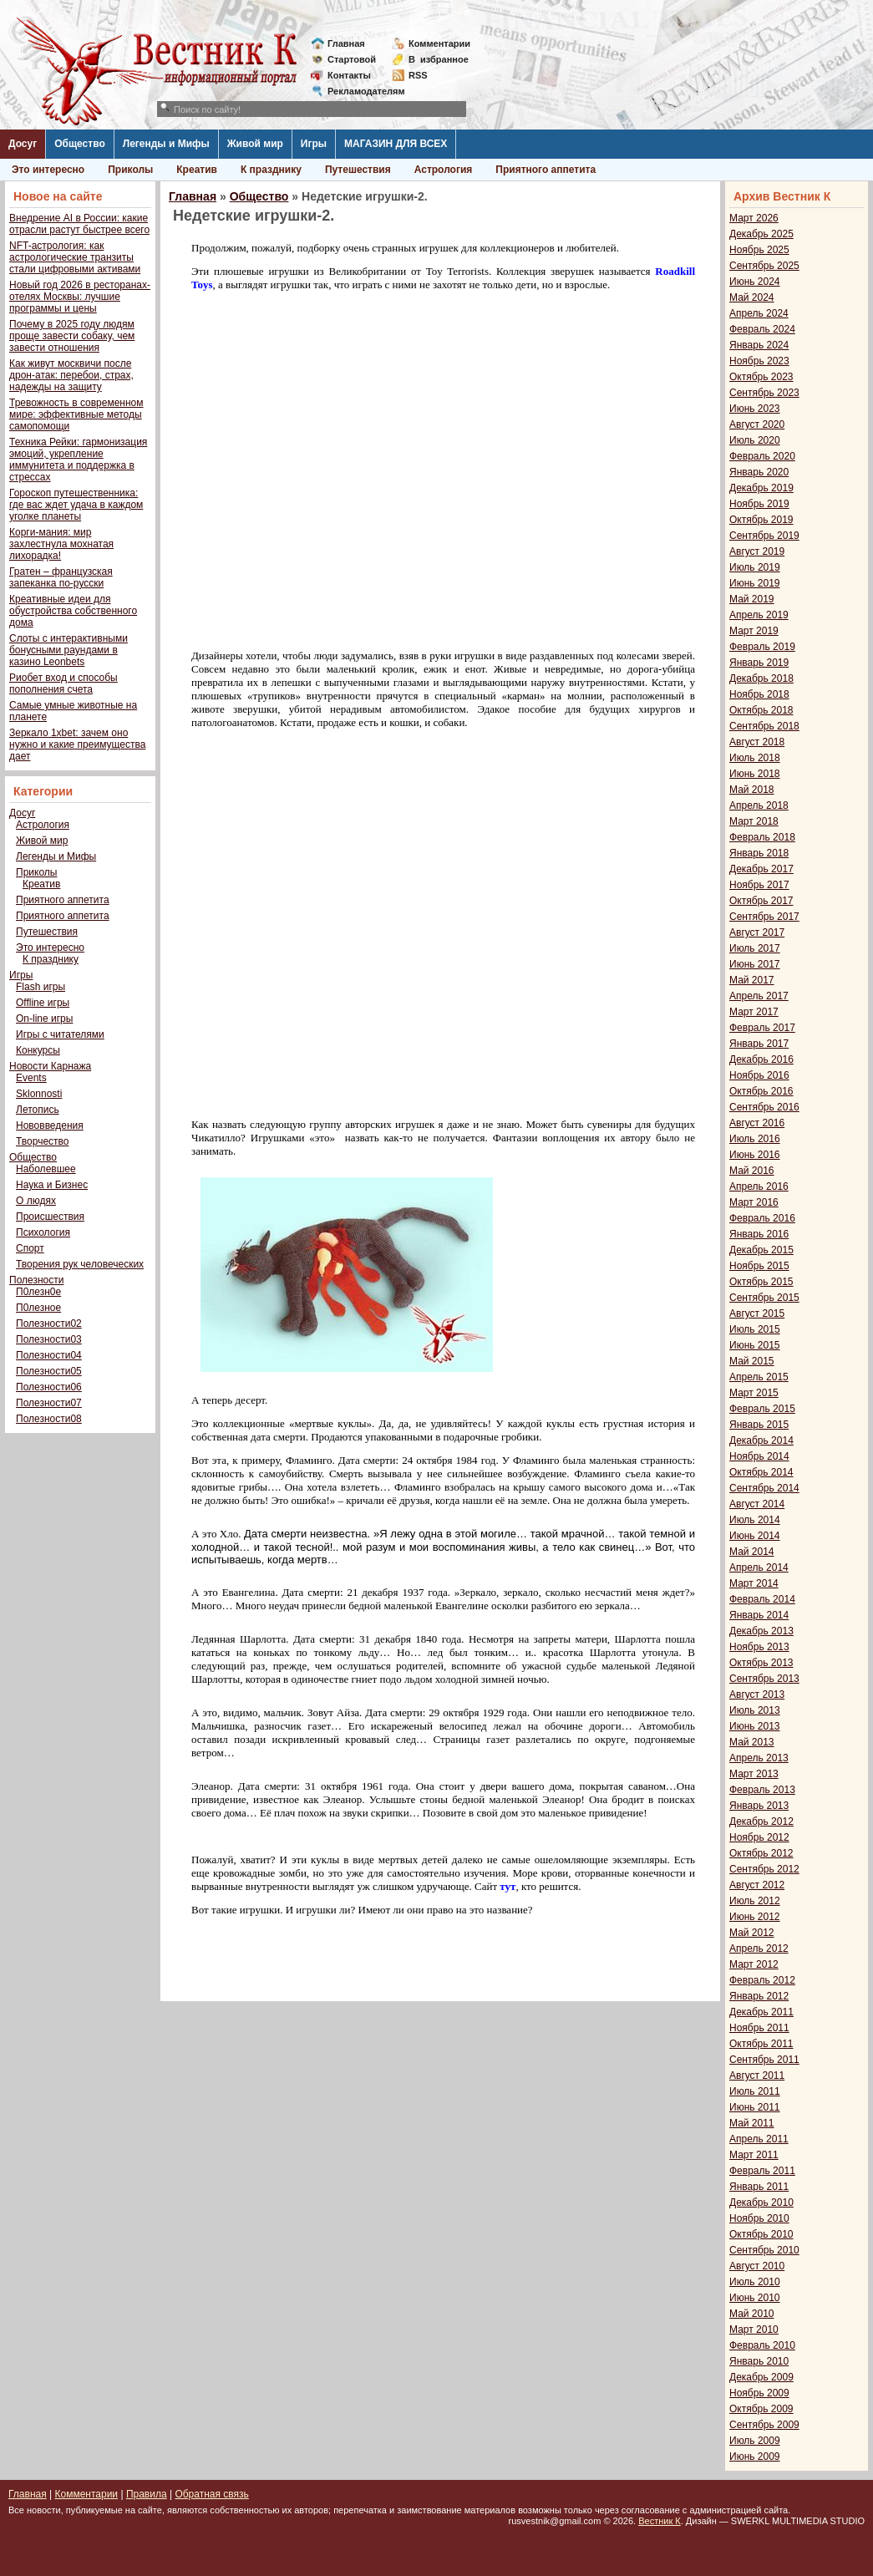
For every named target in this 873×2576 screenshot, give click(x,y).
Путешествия (358, 169)
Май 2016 (751, 1170)
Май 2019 (751, 599)
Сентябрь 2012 (764, 1869)
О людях (36, 1201)
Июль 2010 (754, 2282)
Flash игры (40, 987)
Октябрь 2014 (761, 1472)
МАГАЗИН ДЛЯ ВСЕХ (395, 144)
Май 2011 (751, 2123)
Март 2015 (754, 1393)
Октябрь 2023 (761, 377)
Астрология (443, 169)
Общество (79, 144)
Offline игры (42, 1003)
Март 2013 (754, 1774)
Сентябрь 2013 (764, 1678)
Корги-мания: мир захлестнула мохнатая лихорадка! (61, 543)
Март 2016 (754, 1202)
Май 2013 (751, 1742)
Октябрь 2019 (761, 520)
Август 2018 (756, 742)
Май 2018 (751, 789)
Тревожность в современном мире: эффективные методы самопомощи (76, 414)
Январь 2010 (759, 2361)
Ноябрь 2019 (759, 504)
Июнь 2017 (754, 964)
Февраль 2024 (762, 329)
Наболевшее (46, 1169)
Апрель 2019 (759, 615)
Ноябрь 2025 (759, 250)
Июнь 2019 (754, 583)
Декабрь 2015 (761, 1250)
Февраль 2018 (762, 837)
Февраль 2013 (762, 1790)
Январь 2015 (759, 1424)
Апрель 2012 (759, 1948)
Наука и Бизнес (52, 1185)
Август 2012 (756, 1885)
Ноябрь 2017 (759, 885)
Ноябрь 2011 (759, 2028)
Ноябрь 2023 (759, 361)
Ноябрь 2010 (759, 2218)
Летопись (37, 1109)
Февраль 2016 (762, 1218)
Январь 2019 (759, 662)
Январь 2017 (759, 1043)
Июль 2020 (754, 440)
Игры (314, 144)
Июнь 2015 (754, 1345)
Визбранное (439, 59)
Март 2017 (754, 1012)
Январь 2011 (759, 2186)
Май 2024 (751, 297)
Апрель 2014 (759, 1567)
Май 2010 (751, 2313)
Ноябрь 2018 (759, 694)
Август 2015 (756, 1313)
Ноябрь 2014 (759, 1456)
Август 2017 (756, 932)
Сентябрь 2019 (764, 535)
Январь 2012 (759, 1996)
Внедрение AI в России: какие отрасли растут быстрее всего (79, 224)
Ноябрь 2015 (759, 1266)
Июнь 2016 (754, 1155)
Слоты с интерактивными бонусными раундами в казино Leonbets (68, 650)
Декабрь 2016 (761, 1059)
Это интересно (48, 169)
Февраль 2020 (762, 456)
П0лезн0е (38, 1292)
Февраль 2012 (762, 1980)
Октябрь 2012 (761, 1853)
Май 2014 (751, 1551)
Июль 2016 (754, 1139)
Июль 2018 (754, 758)
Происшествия (50, 1216)
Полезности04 (49, 1355)
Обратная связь (211, 2494)
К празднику (271, 169)
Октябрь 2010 (761, 2234)
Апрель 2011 (759, 2139)
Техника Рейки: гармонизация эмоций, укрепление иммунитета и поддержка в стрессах (78, 459)
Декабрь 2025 (761, 234)
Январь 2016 (759, 1234)
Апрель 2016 (759, 1186)
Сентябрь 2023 (764, 393)
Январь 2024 (759, 345)
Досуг (22, 144)
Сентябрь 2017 (764, 916)
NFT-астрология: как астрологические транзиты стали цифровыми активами (74, 257)
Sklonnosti (39, 1094)
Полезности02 (49, 1323)
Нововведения (50, 1125)
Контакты (349, 75)
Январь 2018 (759, 853)
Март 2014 (754, 1583)
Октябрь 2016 (761, 1091)
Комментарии (439, 43)
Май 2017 (751, 980)
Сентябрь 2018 (764, 726)
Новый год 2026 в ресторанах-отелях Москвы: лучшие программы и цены (79, 296)
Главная (346, 43)
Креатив (196, 169)
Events (31, 1078)
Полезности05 (49, 1371)
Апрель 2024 (759, 313)
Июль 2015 (754, 1329)
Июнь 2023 (754, 408)
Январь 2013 (759, 1805)
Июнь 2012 (754, 1917)
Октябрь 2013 (761, 1663)
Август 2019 (756, 551)
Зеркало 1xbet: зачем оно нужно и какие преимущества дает (77, 744)
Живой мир (255, 144)
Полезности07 (49, 1403)
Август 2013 (756, 1694)
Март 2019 (754, 631)
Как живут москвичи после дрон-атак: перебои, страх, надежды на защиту (71, 375)
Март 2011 (754, 2155)
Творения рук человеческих (80, 1264)
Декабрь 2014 (761, 1440)
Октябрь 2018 (761, 710)
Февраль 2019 (762, 647)
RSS (418, 75)
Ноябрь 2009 (759, 2393)
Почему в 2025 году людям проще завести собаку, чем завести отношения (72, 335)
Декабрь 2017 (761, 869)
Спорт (30, 1248)
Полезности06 (49, 1387)
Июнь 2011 (754, 2107)
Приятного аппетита (545, 169)
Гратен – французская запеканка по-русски (61, 577)
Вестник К (659, 2521)
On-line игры (44, 1018)
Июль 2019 (754, 567)
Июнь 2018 (754, 774)
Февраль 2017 (762, 1028)
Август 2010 (756, 2266)
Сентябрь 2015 (764, 1297)
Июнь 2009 (754, 2456)
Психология (43, 1232)
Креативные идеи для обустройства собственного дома (73, 610)
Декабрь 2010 (761, 2202)
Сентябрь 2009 (764, 2425)
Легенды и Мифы (166, 144)
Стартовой (351, 59)
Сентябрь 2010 (764, 2250)
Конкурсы (38, 1050)
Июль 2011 (754, 2091)
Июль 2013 (754, 1710)
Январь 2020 (759, 472)
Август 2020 (756, 424)
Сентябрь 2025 (764, 266)
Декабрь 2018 (761, 678)
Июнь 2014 (754, 1536)
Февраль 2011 (762, 2171)
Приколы (130, 169)
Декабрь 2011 (761, 2012)
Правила (146, 2494)
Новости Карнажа (50, 1066)
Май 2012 (751, 1932)
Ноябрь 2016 (759, 1075)
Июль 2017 (754, 948)
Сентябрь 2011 (764, 2059)
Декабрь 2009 (761, 2377)
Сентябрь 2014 (764, 1488)
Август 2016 (756, 1123)
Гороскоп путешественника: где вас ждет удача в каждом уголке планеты (76, 504)
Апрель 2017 (759, 996)
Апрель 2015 (759, 1377)
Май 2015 (751, 1361)
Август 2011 (756, 2075)
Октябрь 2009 (761, 2409)
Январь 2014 (759, 1615)
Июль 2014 (754, 1520)
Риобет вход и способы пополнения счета (63, 683)
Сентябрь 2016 (764, 1107)
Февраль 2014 (762, 1599)
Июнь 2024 (754, 281)
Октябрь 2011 (761, 2044)
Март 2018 (754, 821)
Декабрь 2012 (761, 1821)
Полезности (36, 1280)
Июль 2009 (754, 2440)
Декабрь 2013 (761, 1631)
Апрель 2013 (759, 1758)
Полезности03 (49, 1339)
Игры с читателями (60, 1034)
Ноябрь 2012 (759, 1837)
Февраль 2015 (762, 1409)
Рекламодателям (359, 91)
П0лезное (38, 1307)
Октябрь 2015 (761, 1282)
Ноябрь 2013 (759, 1647)
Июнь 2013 (754, 1726)
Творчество (42, 1141)
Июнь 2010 (754, 2298)
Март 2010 (754, 2329)
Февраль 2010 (762, 2345)
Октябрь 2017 (761, 901)
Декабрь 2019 (761, 488)
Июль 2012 (754, 1901)
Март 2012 (754, 1964)
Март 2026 (754, 218)
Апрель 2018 (759, 805)
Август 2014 (756, 1504)
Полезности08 (49, 1419)
